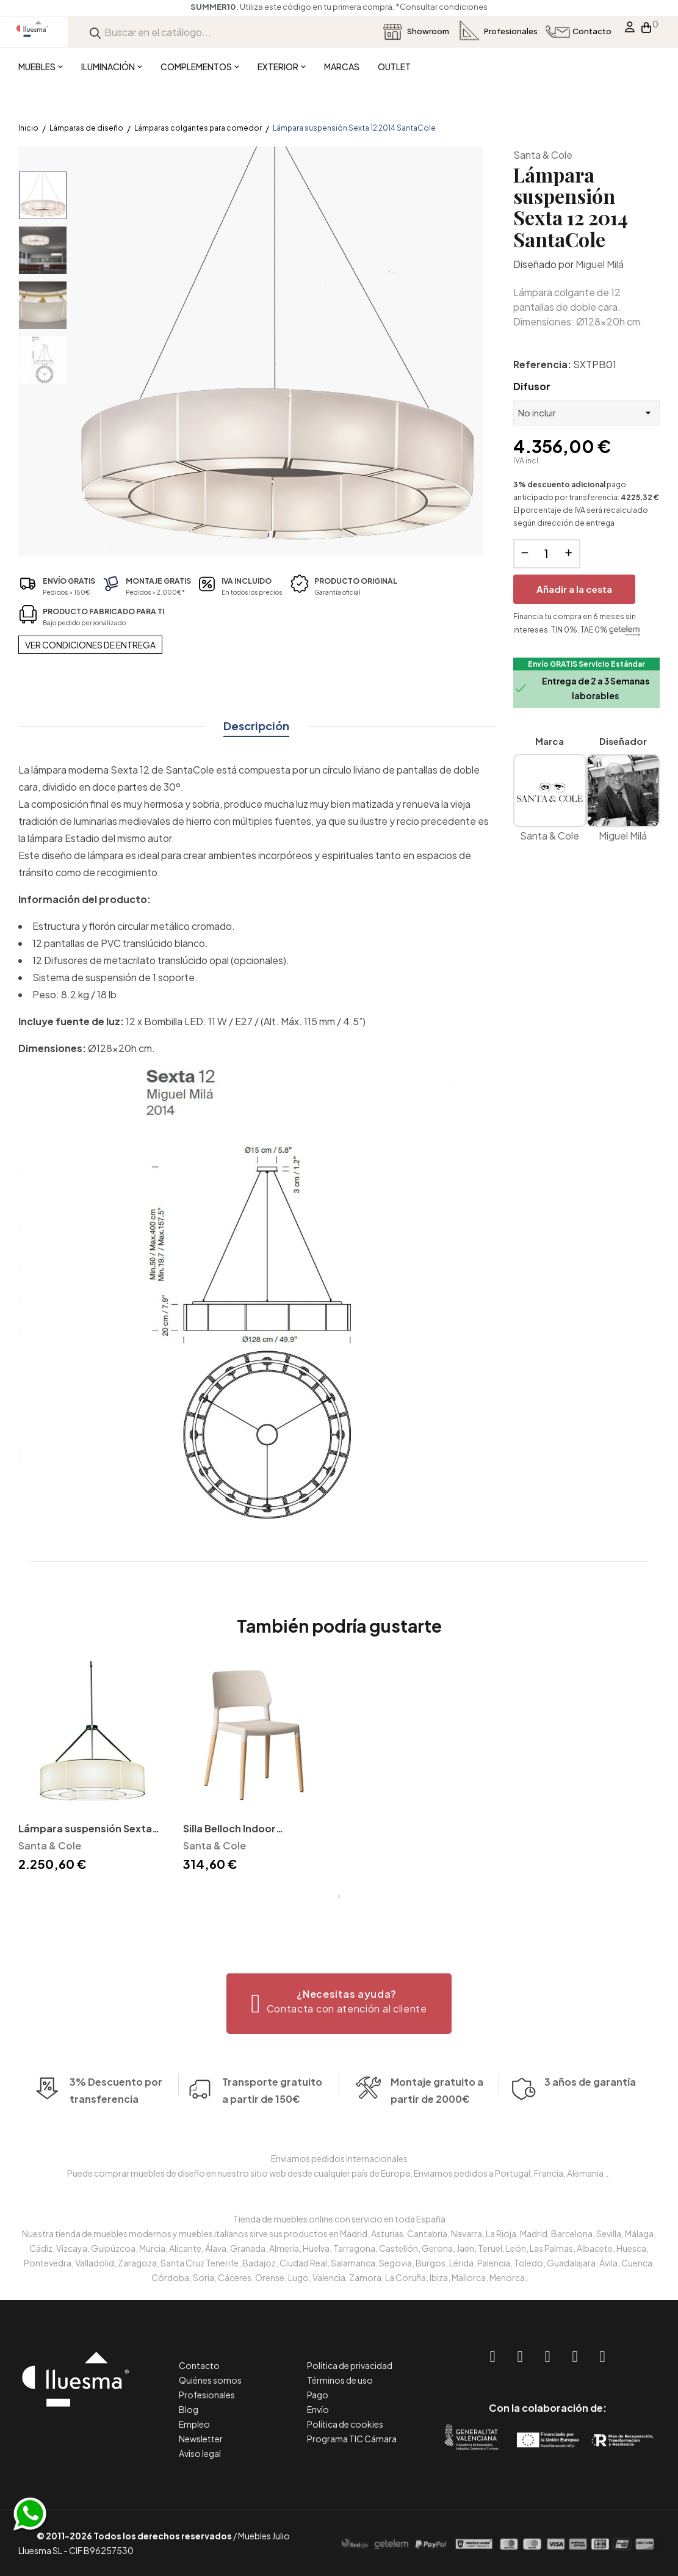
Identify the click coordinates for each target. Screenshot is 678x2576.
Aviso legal (200, 2453)
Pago (317, 2394)
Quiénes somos (210, 2380)
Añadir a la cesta (574, 589)
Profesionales (207, 2394)
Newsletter (201, 2438)
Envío (318, 2409)
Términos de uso (340, 2380)
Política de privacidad (349, 2365)
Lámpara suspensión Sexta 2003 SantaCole (85, 1829)
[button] (339, 2003)
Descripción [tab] (256, 726)
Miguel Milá (599, 264)
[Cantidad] (546, 553)
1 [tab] (339, 1896)
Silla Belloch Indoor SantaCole (229, 1829)
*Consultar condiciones (441, 7)
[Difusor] (586, 413)
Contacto (199, 2365)
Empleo (194, 2423)
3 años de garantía (590, 2102)
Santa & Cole (542, 154)
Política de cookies (345, 2423)
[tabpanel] (91, 1768)
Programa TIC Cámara (352, 2438)
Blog (188, 2409)
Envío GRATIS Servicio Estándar (586, 664)
